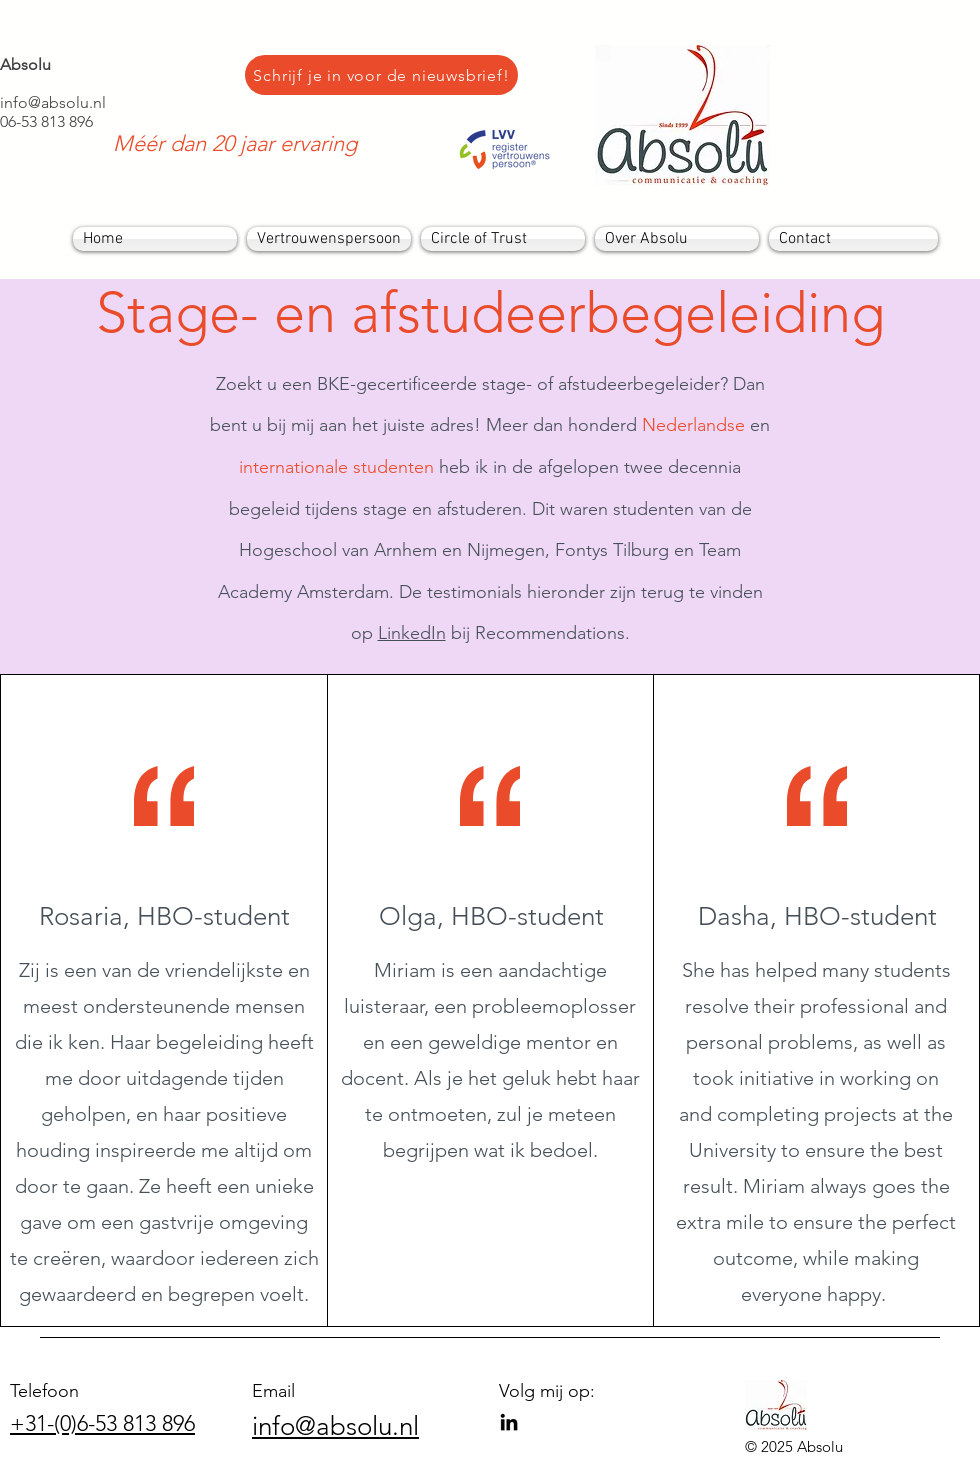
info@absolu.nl (53, 102)
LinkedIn (412, 633)
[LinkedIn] (509, 1422)
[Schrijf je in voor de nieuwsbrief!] (381, 75)
